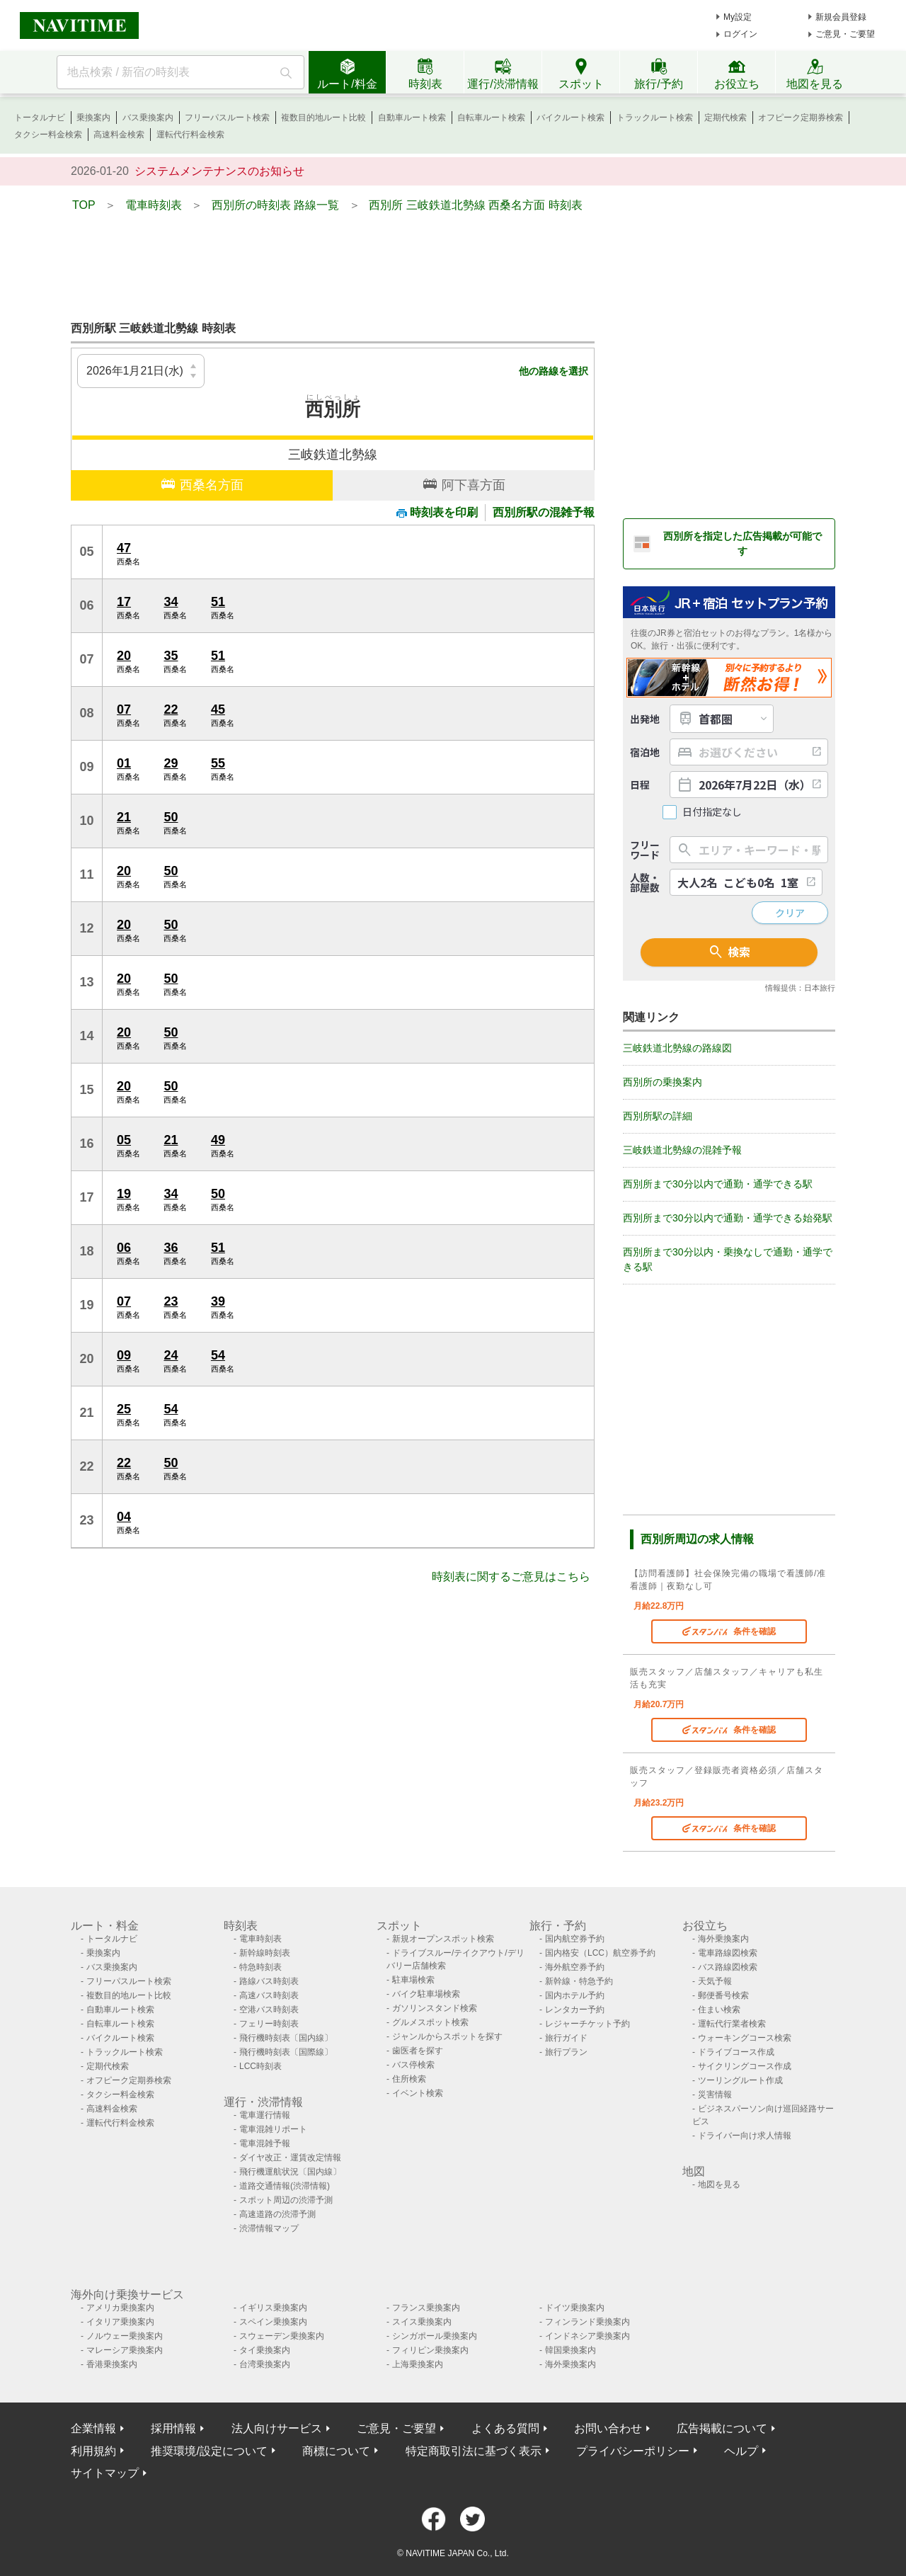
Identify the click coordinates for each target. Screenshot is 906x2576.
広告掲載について (722, 2428)
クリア (790, 913)
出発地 (645, 719)
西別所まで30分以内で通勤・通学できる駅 (718, 1184)
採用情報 (173, 2428)
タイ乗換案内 (264, 2350)
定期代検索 (725, 117)
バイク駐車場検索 (426, 1994)
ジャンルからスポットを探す (447, 2036)
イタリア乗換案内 (120, 2322)
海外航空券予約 (574, 1967)
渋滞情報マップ (269, 2228)
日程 (640, 785)
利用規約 (93, 2451)
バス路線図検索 (727, 1967)
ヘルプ (741, 2451)
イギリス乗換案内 (273, 2308)
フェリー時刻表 (269, 2024)
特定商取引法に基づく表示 (473, 2451)
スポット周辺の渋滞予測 (286, 2200)
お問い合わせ (608, 2428)
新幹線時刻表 (264, 1953)
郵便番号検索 (723, 1995)
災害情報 (715, 2094)
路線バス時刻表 (269, 1981)
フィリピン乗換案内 (430, 2350)
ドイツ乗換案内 (574, 2308)
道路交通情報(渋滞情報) (284, 2186)
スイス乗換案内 (422, 2322)
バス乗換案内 (147, 117)
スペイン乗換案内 (273, 2322)
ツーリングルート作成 (740, 2080)
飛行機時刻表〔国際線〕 (286, 2052)
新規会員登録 (840, 17)
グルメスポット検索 (430, 2022)
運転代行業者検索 (732, 2024)
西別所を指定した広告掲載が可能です (742, 543)
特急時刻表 (260, 1967)
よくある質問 (505, 2428)
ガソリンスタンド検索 (434, 2008)
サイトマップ (105, 2473)
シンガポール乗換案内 (434, 2336)
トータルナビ (39, 117)
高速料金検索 (118, 134)
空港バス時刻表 (269, 2009)
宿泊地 (645, 752)
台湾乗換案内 (264, 2364)
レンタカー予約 (574, 2009)
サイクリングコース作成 (744, 2066)
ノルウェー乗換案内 (124, 2336)
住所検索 (409, 2079)
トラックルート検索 (655, 117)
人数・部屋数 (645, 882)
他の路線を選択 (553, 371)
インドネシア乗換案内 (587, 2336)
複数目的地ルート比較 (323, 117)
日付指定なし (712, 812)
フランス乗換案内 (426, 2308)
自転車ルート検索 (491, 117)
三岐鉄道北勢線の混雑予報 (682, 1150)
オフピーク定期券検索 (800, 117)
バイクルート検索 (570, 117)
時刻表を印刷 (437, 512)
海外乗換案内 (723, 1939)
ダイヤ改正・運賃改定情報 (290, 2157)
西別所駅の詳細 (657, 1116)
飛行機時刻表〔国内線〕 (286, 2038)
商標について (336, 2451)
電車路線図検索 (727, 1953)
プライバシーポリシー (632, 2451)
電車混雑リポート (273, 2129)
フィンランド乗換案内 (587, 2322)
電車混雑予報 (264, 2143)
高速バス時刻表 (269, 1995)
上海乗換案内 (417, 2364)
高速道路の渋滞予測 (277, 2214)
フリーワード (645, 850)
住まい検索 (719, 2009)
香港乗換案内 (111, 2364)
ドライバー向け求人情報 (744, 2136)
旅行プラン (566, 2052)
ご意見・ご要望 (845, 34)
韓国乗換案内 (570, 2350)
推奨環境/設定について (209, 2451)
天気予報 (715, 1981)
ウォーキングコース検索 (744, 2038)
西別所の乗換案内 (662, 1082)
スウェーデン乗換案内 (281, 2336)
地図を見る (719, 2184)
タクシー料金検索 (48, 134)
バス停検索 (413, 2065)
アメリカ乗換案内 (120, 2308)
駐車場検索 (413, 1980)
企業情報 (93, 2428)
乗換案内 (93, 117)
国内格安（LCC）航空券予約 (600, 1953)
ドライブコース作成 (736, 2052)
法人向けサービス (276, 2428)
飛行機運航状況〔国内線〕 (290, 2172)
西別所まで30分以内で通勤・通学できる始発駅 (727, 1218)
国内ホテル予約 (574, 1995)
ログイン (740, 34)
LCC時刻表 (260, 2066)
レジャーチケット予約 (587, 2024)
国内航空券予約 (574, 1939)
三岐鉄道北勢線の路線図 (677, 1048)
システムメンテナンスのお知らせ (219, 171)
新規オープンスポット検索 (443, 1939)
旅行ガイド (566, 2038)
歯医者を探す (417, 2051)
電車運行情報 (264, 2115)
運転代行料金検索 (190, 134)
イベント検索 (417, 2093)
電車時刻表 (260, 1939)
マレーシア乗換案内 (124, 2350)
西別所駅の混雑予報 (544, 512)
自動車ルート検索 (412, 117)
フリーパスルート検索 (227, 117)
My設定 (737, 17)
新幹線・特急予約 (579, 1981)
